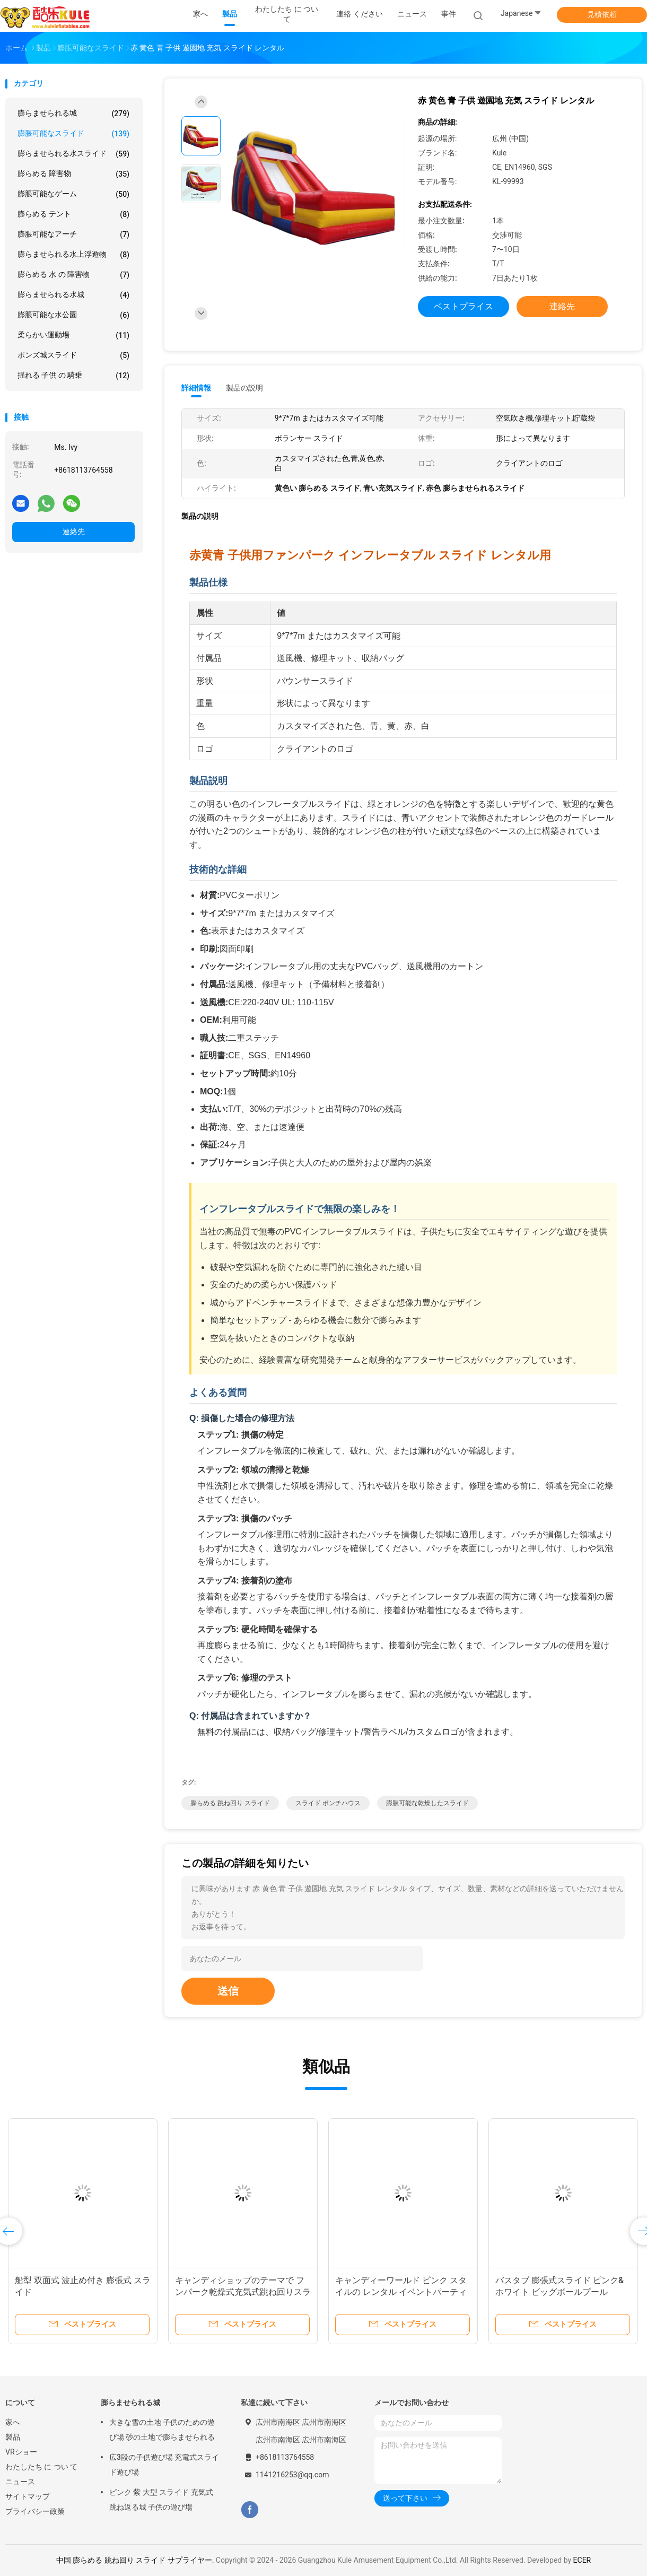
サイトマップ (27, 2496)
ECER (582, 2560)
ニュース (20, 2481)
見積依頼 (602, 14)
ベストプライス (463, 306)
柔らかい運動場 (73, 335)
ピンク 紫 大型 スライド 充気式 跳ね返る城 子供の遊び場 (161, 2499)
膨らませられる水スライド (73, 154)
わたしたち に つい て (41, 2466)
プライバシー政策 (35, 2511)
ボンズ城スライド (73, 355)
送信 (228, 1991)
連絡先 (74, 531)
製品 (12, 2437)
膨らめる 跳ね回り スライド (230, 1803)
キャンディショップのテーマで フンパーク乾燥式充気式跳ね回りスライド (243, 2292)
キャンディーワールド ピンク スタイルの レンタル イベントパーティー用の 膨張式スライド (401, 2292)
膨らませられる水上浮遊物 (73, 254)
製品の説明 (244, 388)
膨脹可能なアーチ (73, 234)
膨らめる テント (73, 214)
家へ (12, 2422)
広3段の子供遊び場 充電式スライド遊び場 (164, 2464)
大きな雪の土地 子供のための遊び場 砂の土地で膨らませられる (162, 2429)
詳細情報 (196, 388)
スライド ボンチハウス (328, 1803)
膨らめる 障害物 (73, 174)
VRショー (21, 2452)
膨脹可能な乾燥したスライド (427, 1803)
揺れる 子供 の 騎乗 (73, 375)
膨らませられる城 (73, 113)
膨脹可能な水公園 (73, 315)
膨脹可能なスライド (73, 133)
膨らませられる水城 (73, 295)
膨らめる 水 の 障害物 (73, 274)
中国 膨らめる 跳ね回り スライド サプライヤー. (136, 2560)
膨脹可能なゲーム (73, 194)
